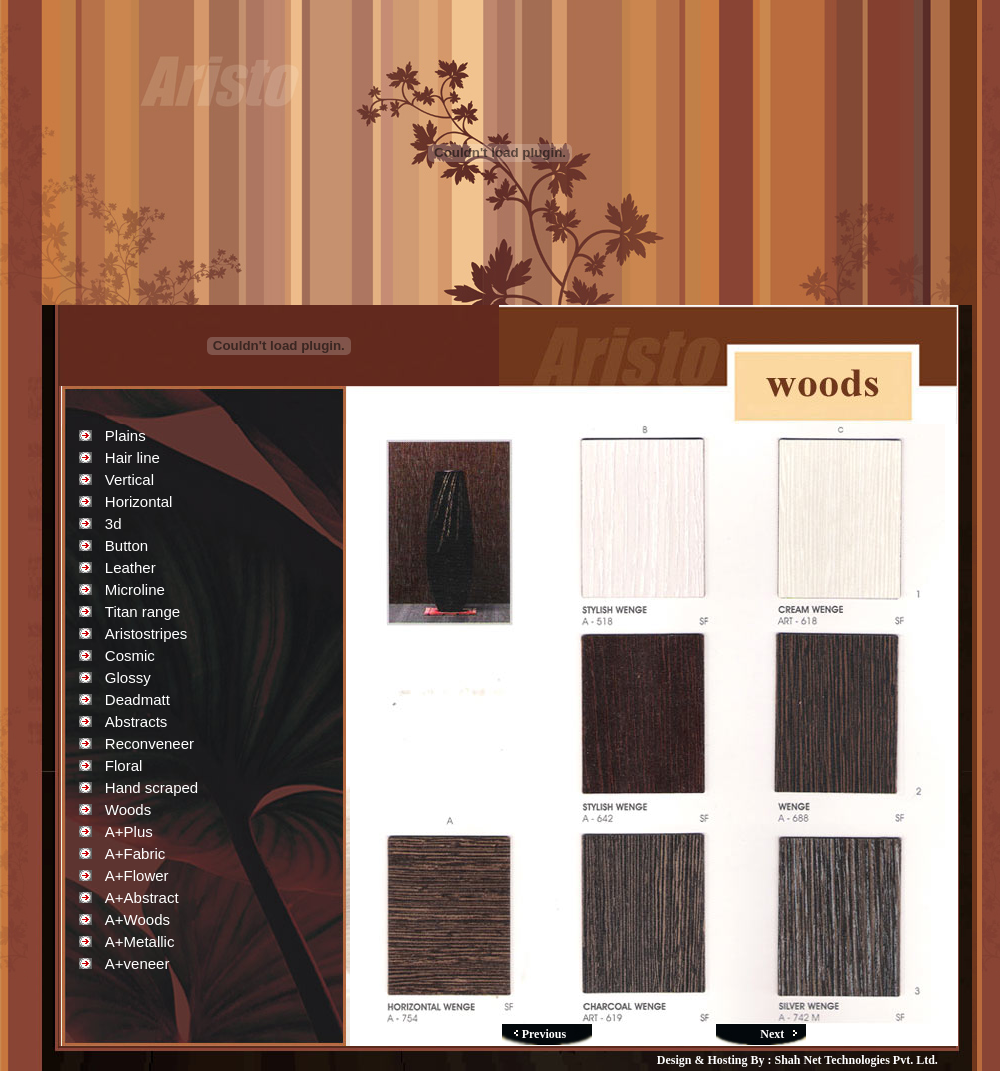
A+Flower (137, 875)
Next (772, 1034)
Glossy (128, 677)
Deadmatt (137, 699)
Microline (135, 589)
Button (126, 545)
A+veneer (137, 963)
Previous (544, 1034)
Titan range (142, 611)
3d (113, 523)
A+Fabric (135, 853)
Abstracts (136, 721)
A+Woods (137, 919)
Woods (128, 809)
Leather (130, 567)
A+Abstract (142, 897)
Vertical (129, 479)
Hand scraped (151, 787)
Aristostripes (146, 633)
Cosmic (130, 655)
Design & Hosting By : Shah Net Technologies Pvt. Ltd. (797, 1060)
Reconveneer (149, 743)
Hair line (132, 457)
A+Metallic (140, 941)
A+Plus (129, 831)
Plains (125, 435)
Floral (124, 765)
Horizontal (139, 501)
